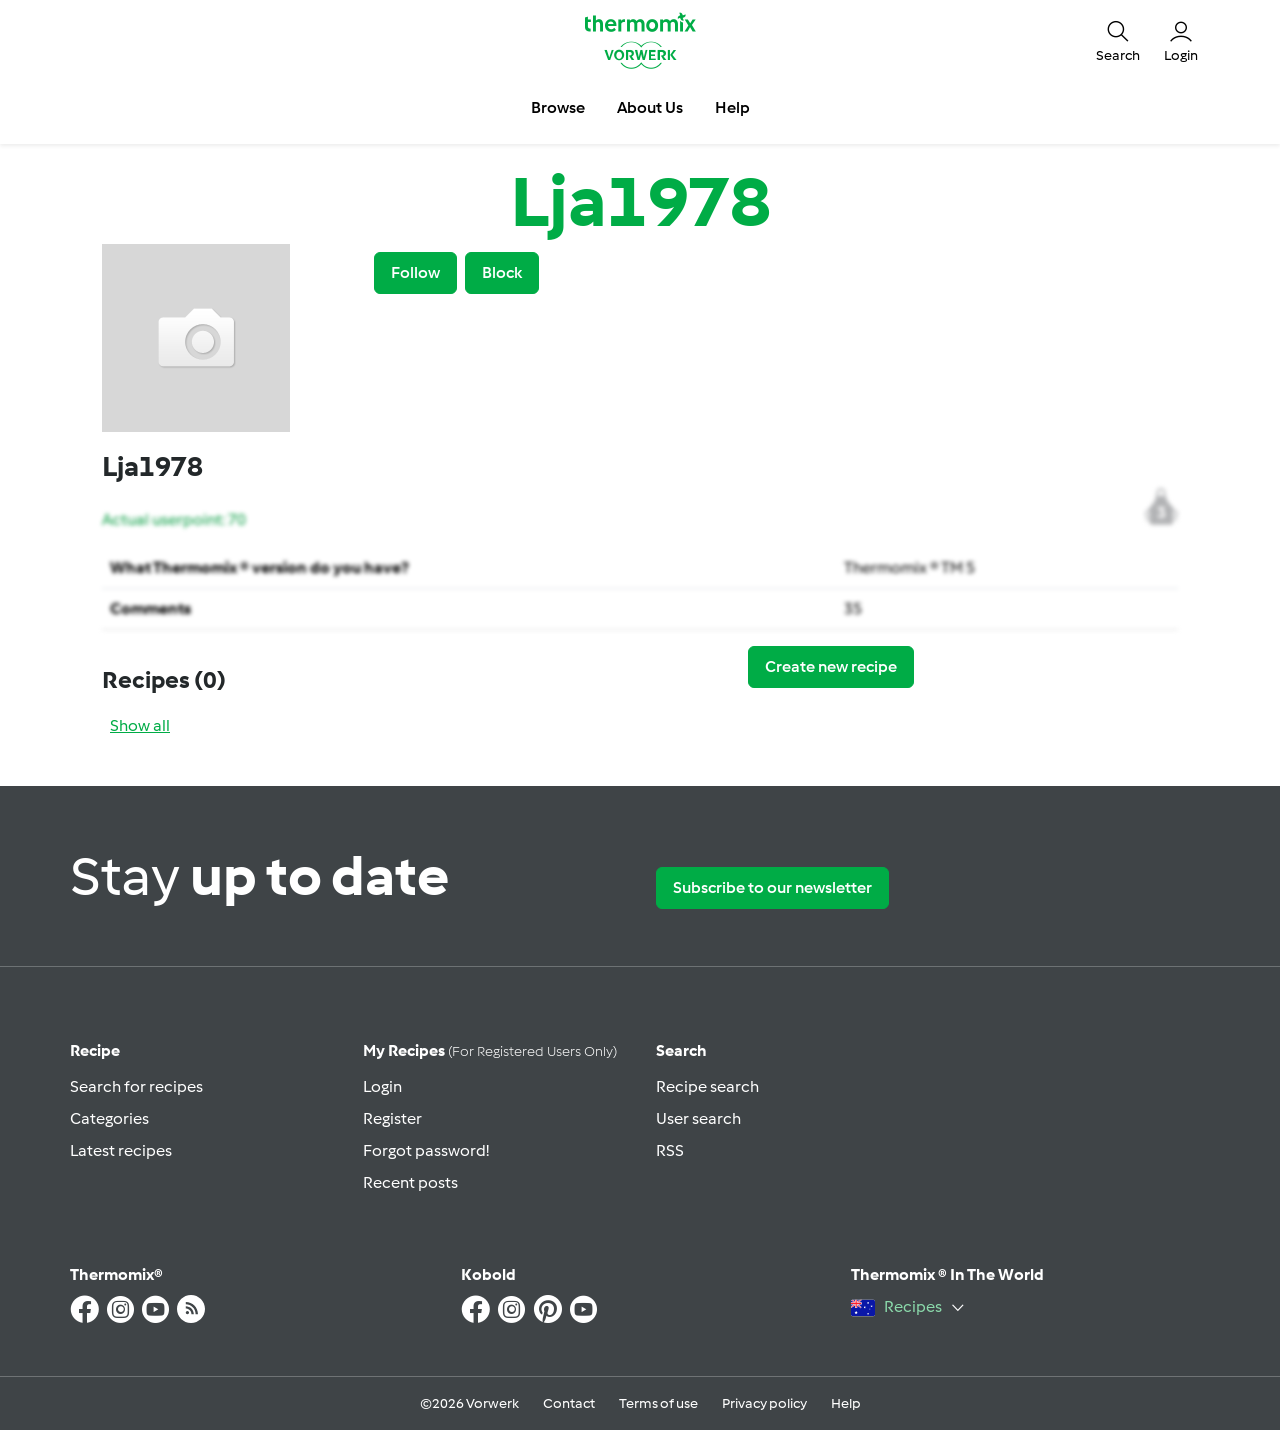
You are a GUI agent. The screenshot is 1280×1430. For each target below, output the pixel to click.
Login (382, 1086)
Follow (415, 272)
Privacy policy (764, 1403)
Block (502, 272)
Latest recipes (121, 1150)
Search (681, 1050)
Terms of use (658, 1403)
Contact (569, 1403)
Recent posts (410, 1182)
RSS (670, 1150)
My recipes (490, 1050)
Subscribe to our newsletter (772, 887)
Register (392, 1118)
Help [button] (732, 107)
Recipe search (707, 1086)
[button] (1118, 40)
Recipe (95, 1050)
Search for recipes (136, 1086)
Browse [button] (558, 107)
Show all (140, 725)
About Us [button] (650, 107)
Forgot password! (426, 1150)
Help (846, 1403)
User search (698, 1118)
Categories (109, 1118)
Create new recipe (831, 666)
